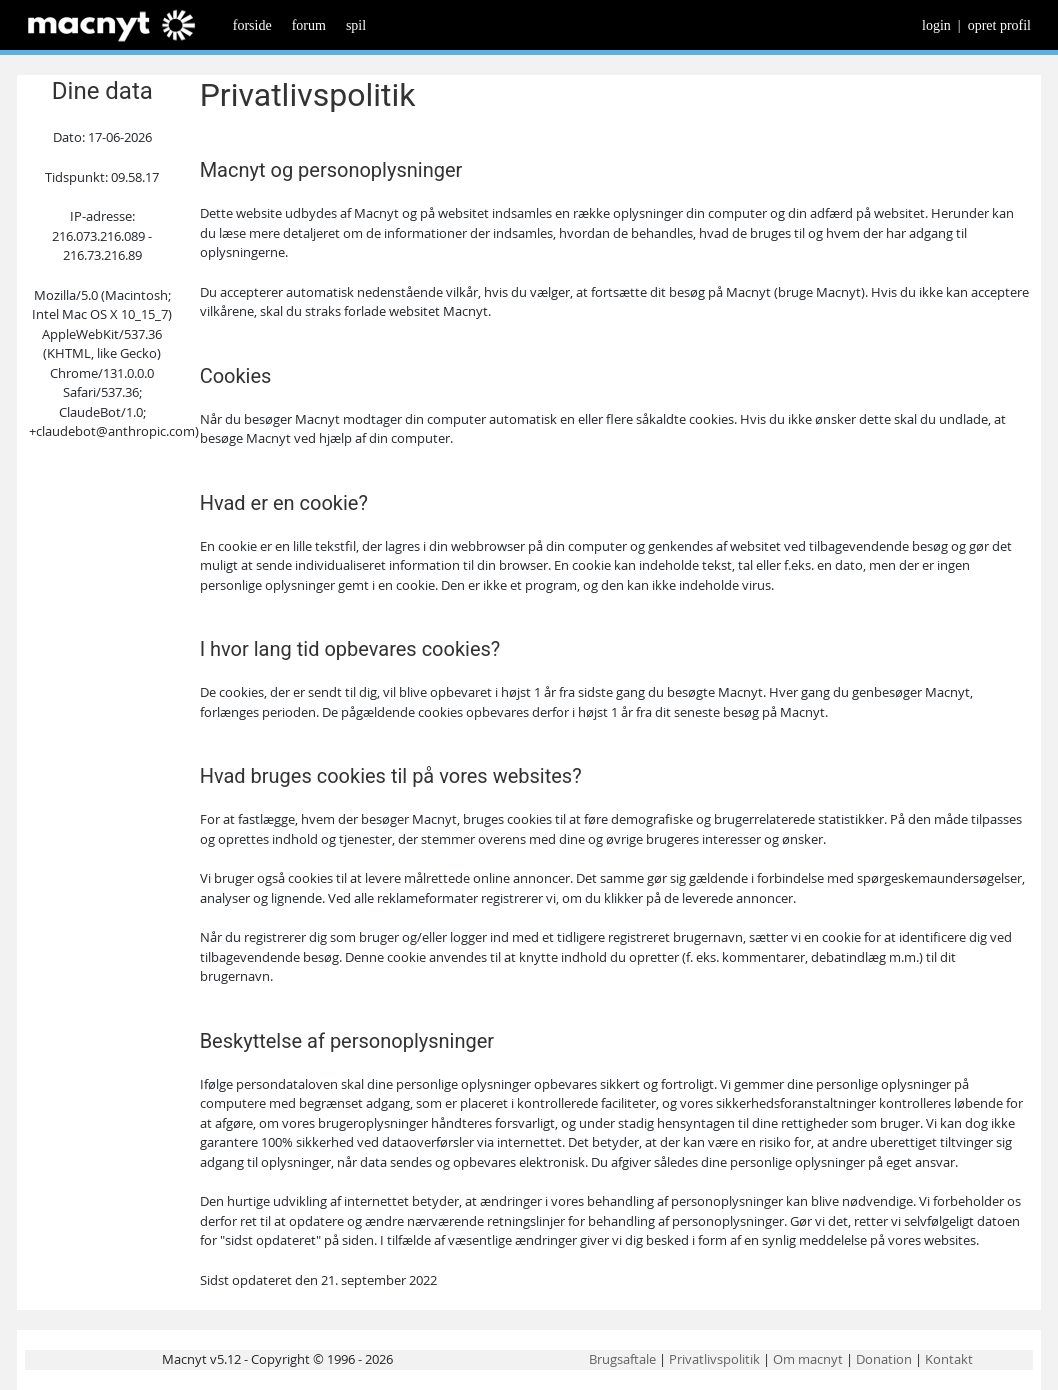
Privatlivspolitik (714, 1359)
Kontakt (949, 1359)
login (936, 25)
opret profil (999, 25)
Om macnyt (808, 1359)
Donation (884, 1359)
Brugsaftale (622, 1359)
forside (252, 25)
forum (309, 25)
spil (356, 25)
